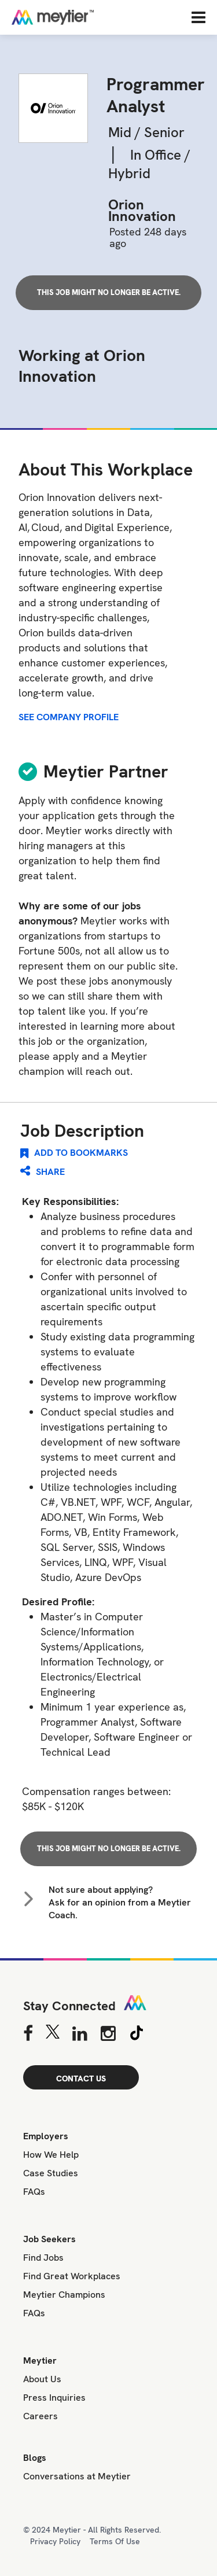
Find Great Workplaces (71, 2276)
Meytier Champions (64, 2294)
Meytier (40, 2360)
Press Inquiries (54, 2397)
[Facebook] (28, 2035)
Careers (40, 2416)
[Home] (89, 17)
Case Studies (50, 2173)
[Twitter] (52, 2035)
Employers (45, 2136)
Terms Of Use (115, 2541)
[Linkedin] (79, 2035)
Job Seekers (49, 2239)
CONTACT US (81, 2078)
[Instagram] (108, 2035)
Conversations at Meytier (77, 2476)
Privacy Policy (55, 2541)
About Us (42, 2379)
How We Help (51, 2154)
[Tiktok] (136, 2035)
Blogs (34, 2458)
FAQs (34, 2192)
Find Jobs (43, 2257)
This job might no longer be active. (109, 292)
